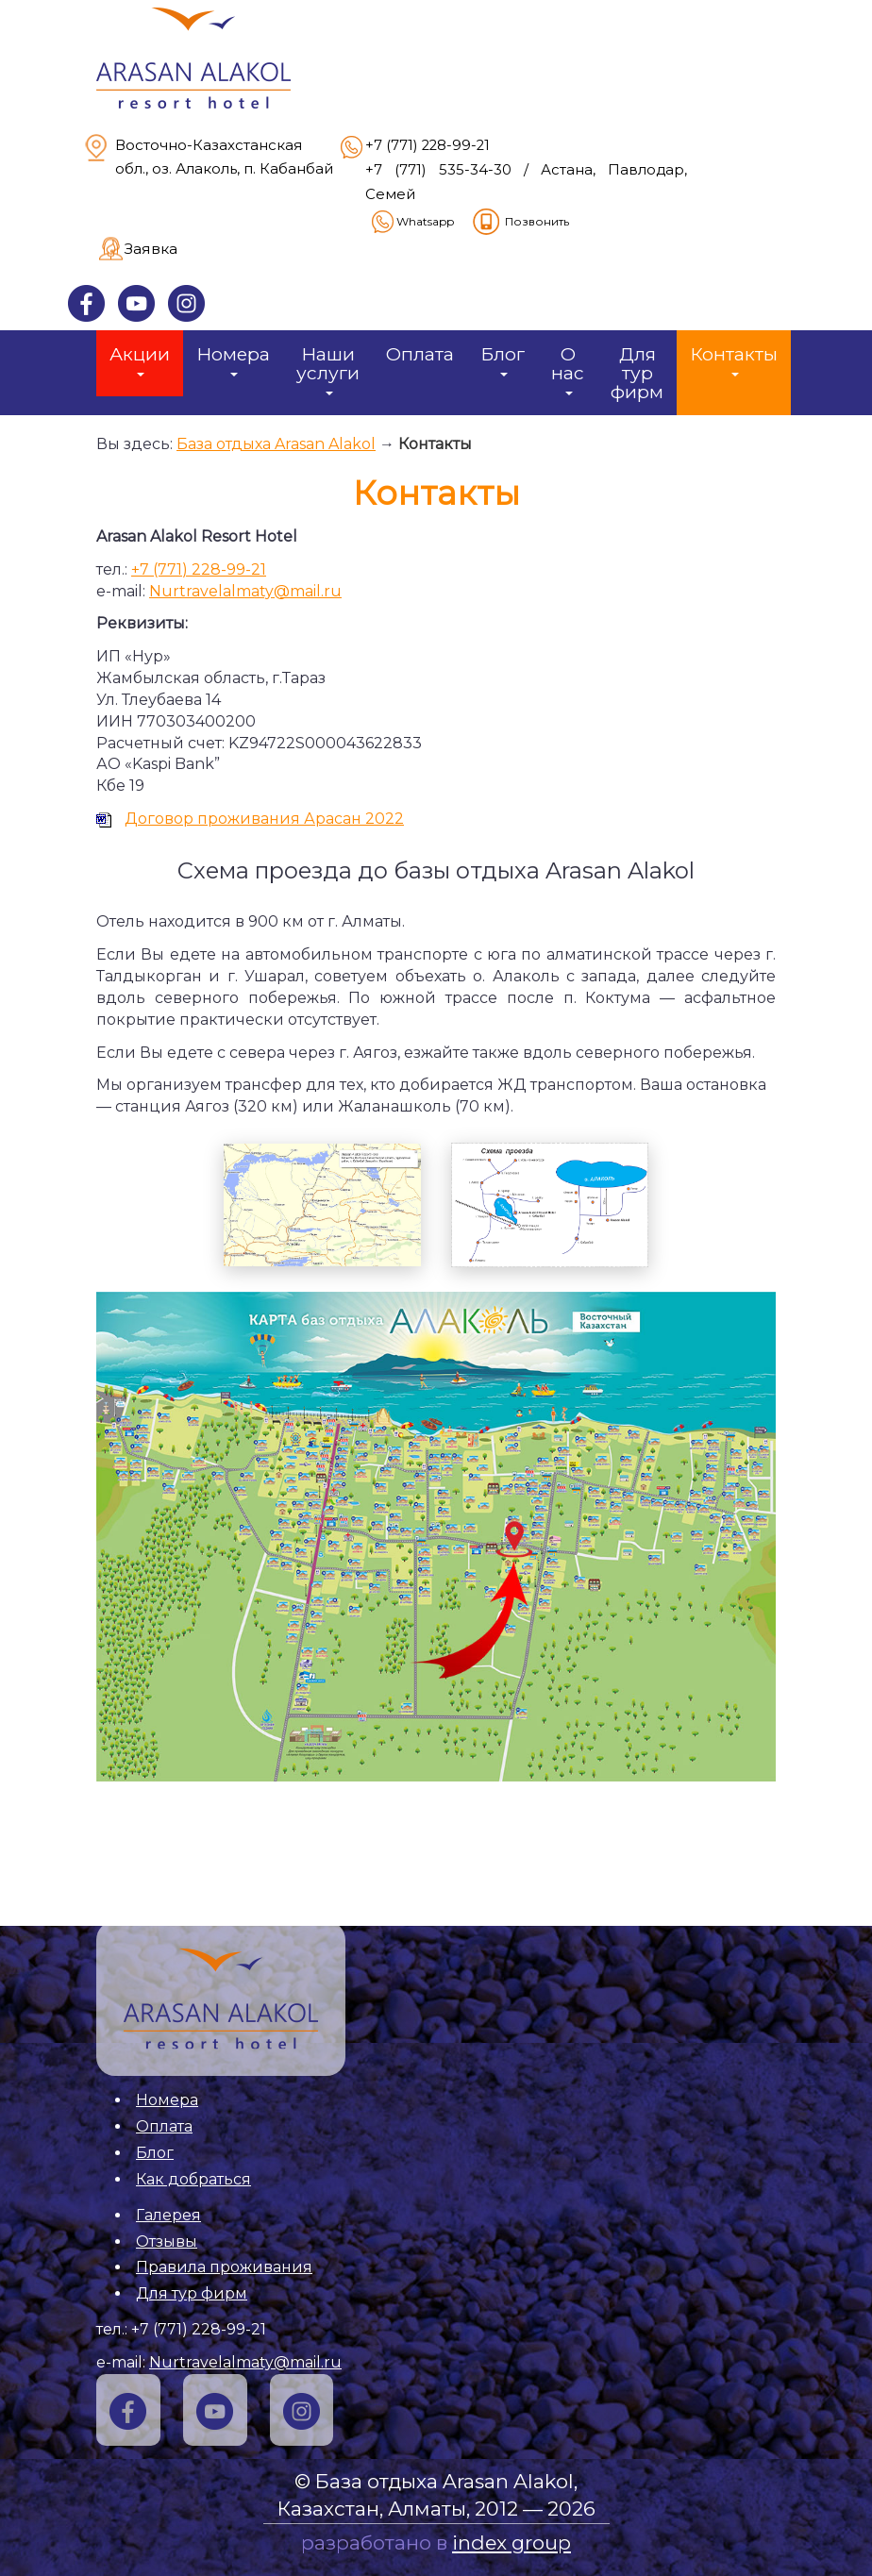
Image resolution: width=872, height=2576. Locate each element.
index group (511, 2542)
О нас (567, 369)
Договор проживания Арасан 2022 (264, 819)
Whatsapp (411, 221)
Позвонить (520, 221)
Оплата (420, 354)
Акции (139, 359)
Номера (233, 359)
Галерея (168, 2215)
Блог (502, 359)
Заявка (151, 249)
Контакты (734, 359)
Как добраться (193, 2179)
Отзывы (166, 2241)
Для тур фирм (637, 373)
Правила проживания (224, 2267)
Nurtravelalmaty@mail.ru (245, 591)
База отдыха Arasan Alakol (276, 444)
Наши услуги (328, 369)
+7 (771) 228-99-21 (427, 145)
